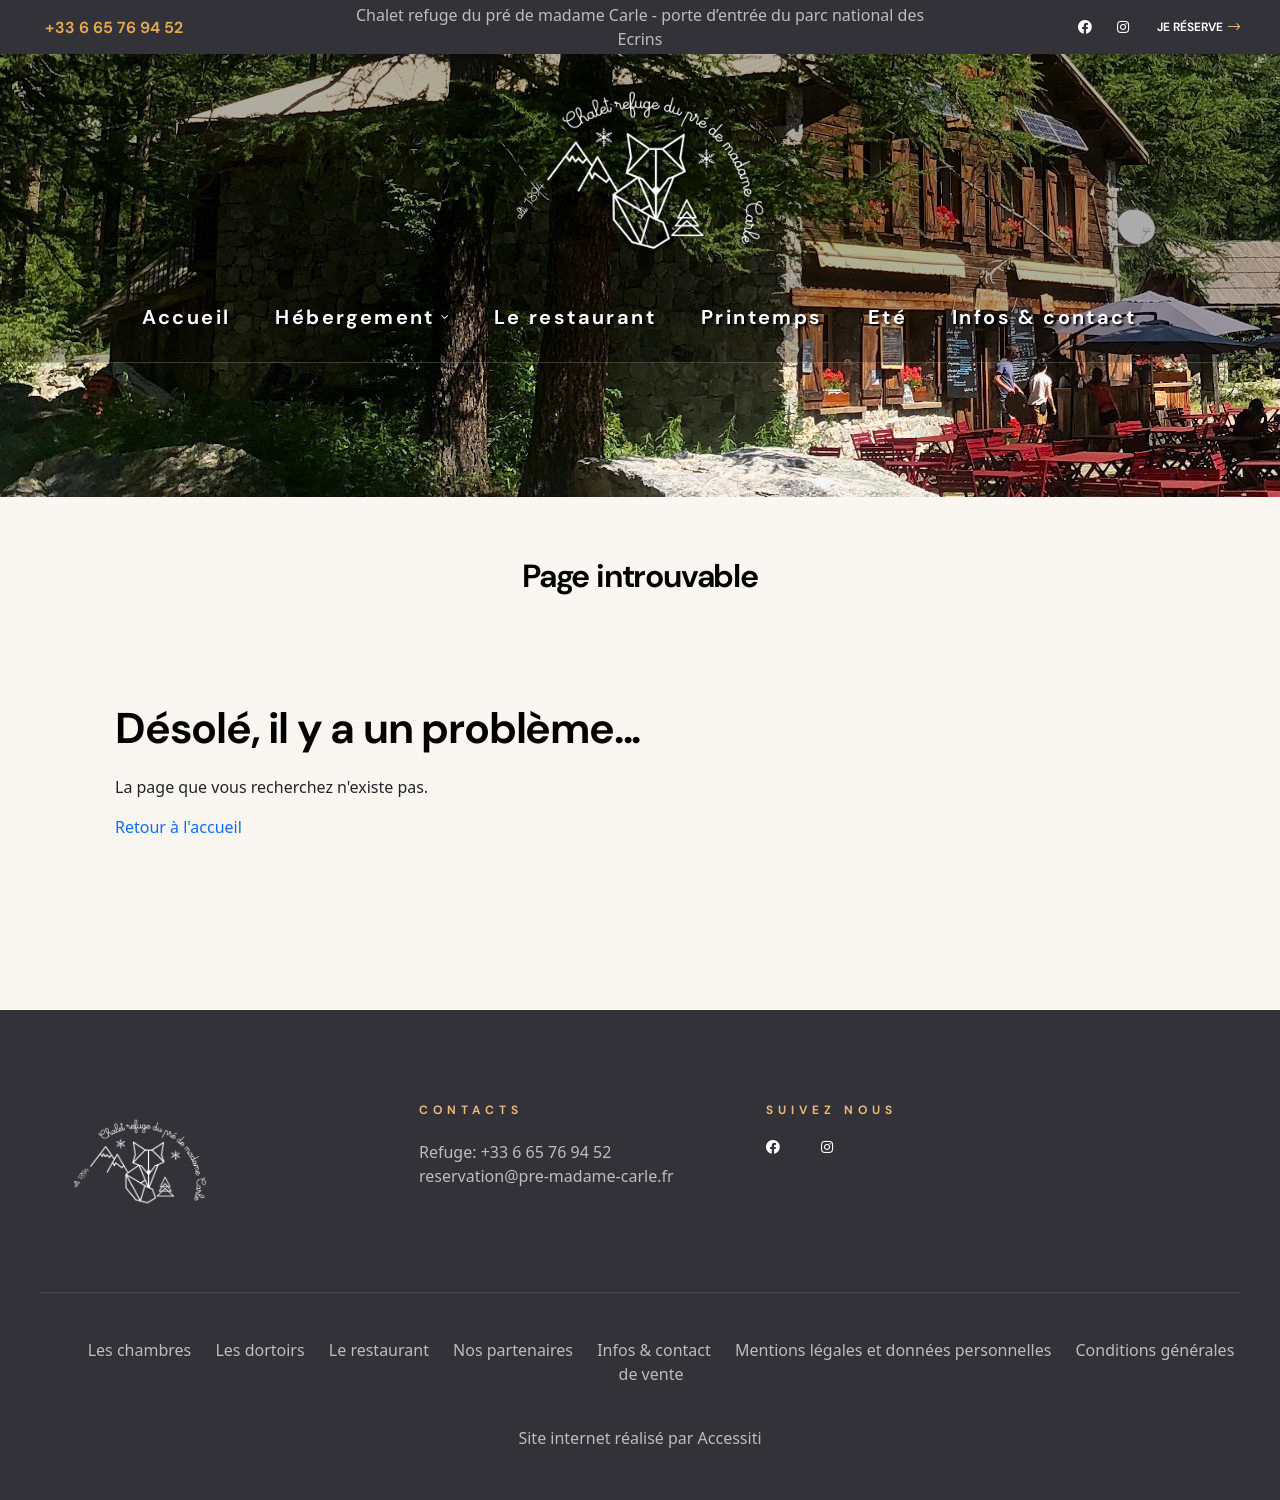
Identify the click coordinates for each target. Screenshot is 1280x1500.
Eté (887, 317)
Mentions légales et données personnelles (893, 1350)
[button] (1198, 27)
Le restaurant (575, 317)
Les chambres (140, 1350)
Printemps (762, 317)
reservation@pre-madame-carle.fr (546, 1176)
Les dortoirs (259, 1350)
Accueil (186, 317)
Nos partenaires (513, 1350)
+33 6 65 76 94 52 (546, 1152)
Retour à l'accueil (178, 827)
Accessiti (730, 1438)
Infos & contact (1044, 317)
